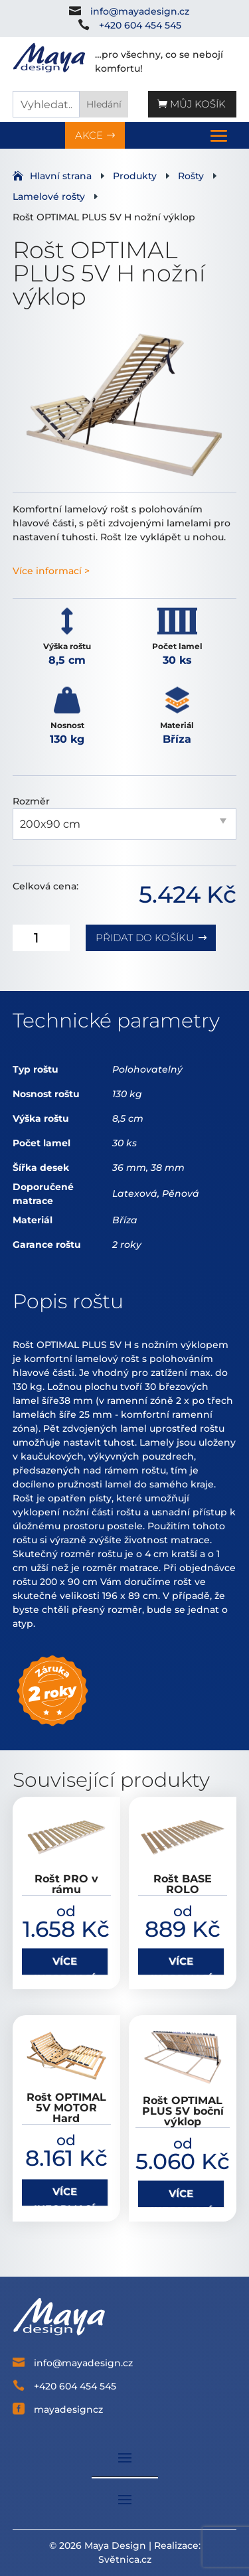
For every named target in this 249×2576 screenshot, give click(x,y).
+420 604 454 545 (140, 25)
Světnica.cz (124, 2559)
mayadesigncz (68, 2409)
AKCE (89, 135)
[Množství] (41, 938)
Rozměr (31, 801)
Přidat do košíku (145, 937)
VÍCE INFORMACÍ (64, 1965)
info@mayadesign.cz (139, 11)
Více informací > (51, 571)
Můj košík (198, 104)
